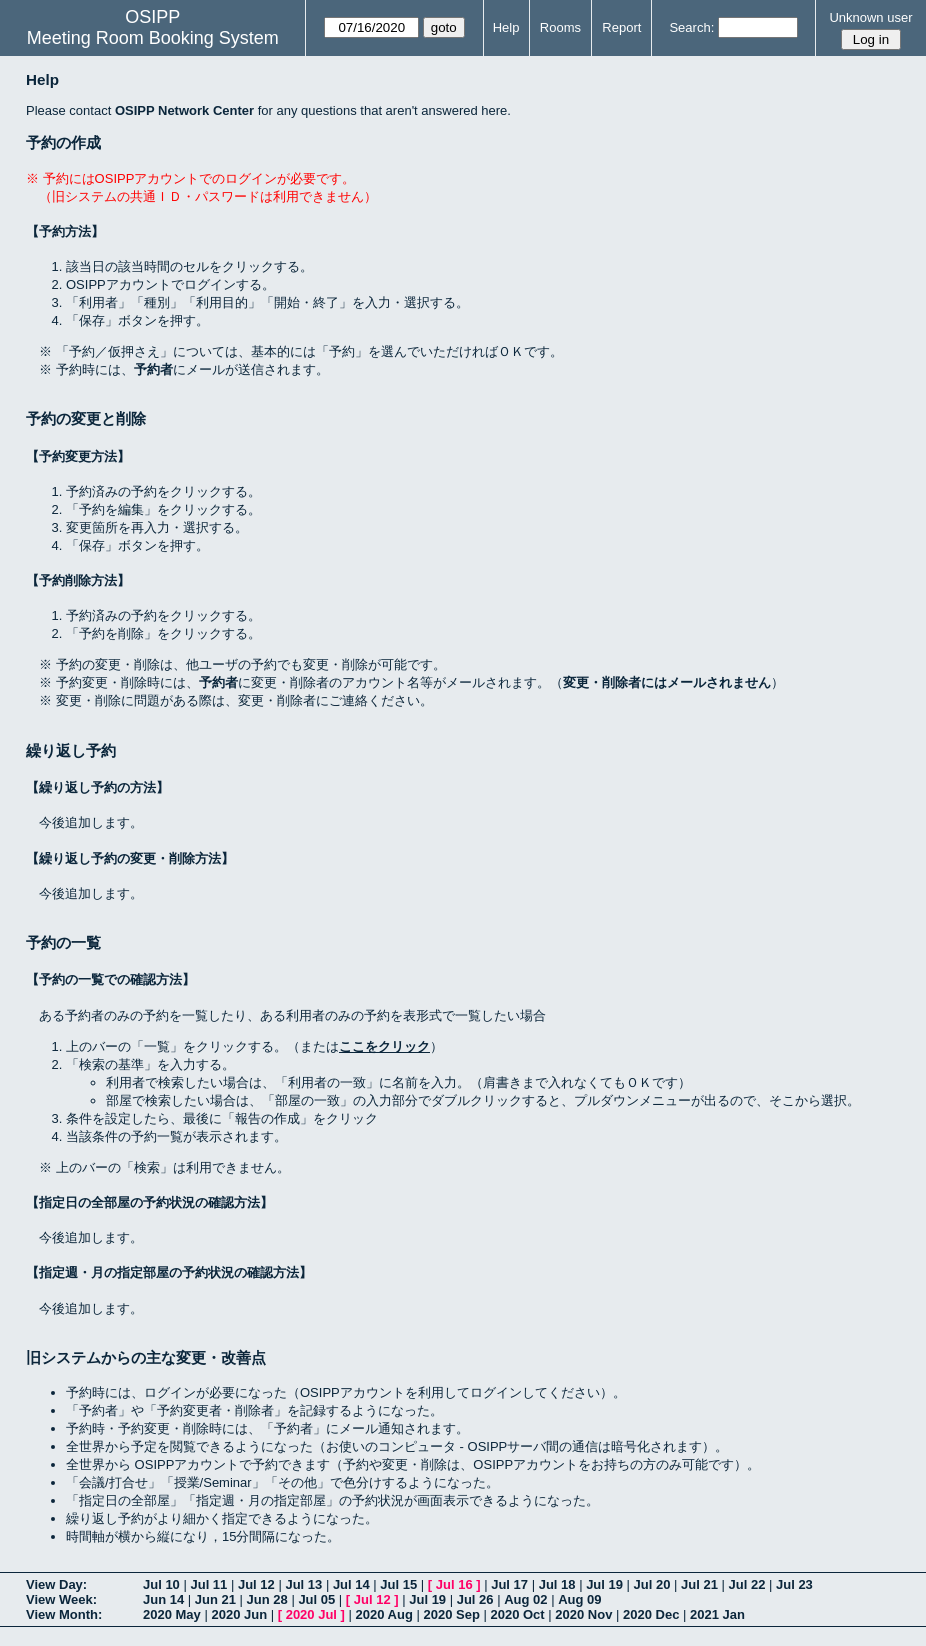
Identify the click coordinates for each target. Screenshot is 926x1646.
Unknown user (870, 17)
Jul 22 (747, 1584)
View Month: (64, 1614)
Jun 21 (215, 1599)
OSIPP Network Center (184, 110)
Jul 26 (475, 1599)
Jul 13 (303, 1584)
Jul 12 (256, 1584)
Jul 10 (161, 1584)
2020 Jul (311, 1614)
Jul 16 (454, 1584)
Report (621, 27)
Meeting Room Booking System (153, 38)
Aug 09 (579, 1599)
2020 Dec (651, 1614)
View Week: (61, 1599)
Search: (691, 27)
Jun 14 (163, 1599)
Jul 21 (699, 1584)
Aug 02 (525, 1599)
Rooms (560, 27)
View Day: (56, 1584)
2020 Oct (517, 1614)
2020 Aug (384, 1614)
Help (506, 27)
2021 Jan (717, 1614)
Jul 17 (509, 1584)
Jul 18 (557, 1584)
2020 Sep (451, 1614)
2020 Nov (583, 1614)
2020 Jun (239, 1614)
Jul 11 (208, 1584)
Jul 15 (398, 1584)
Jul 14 (351, 1584)
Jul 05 (316, 1599)
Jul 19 (604, 1584)
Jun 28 (267, 1599)
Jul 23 (794, 1584)
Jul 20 (652, 1584)
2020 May (172, 1614)
